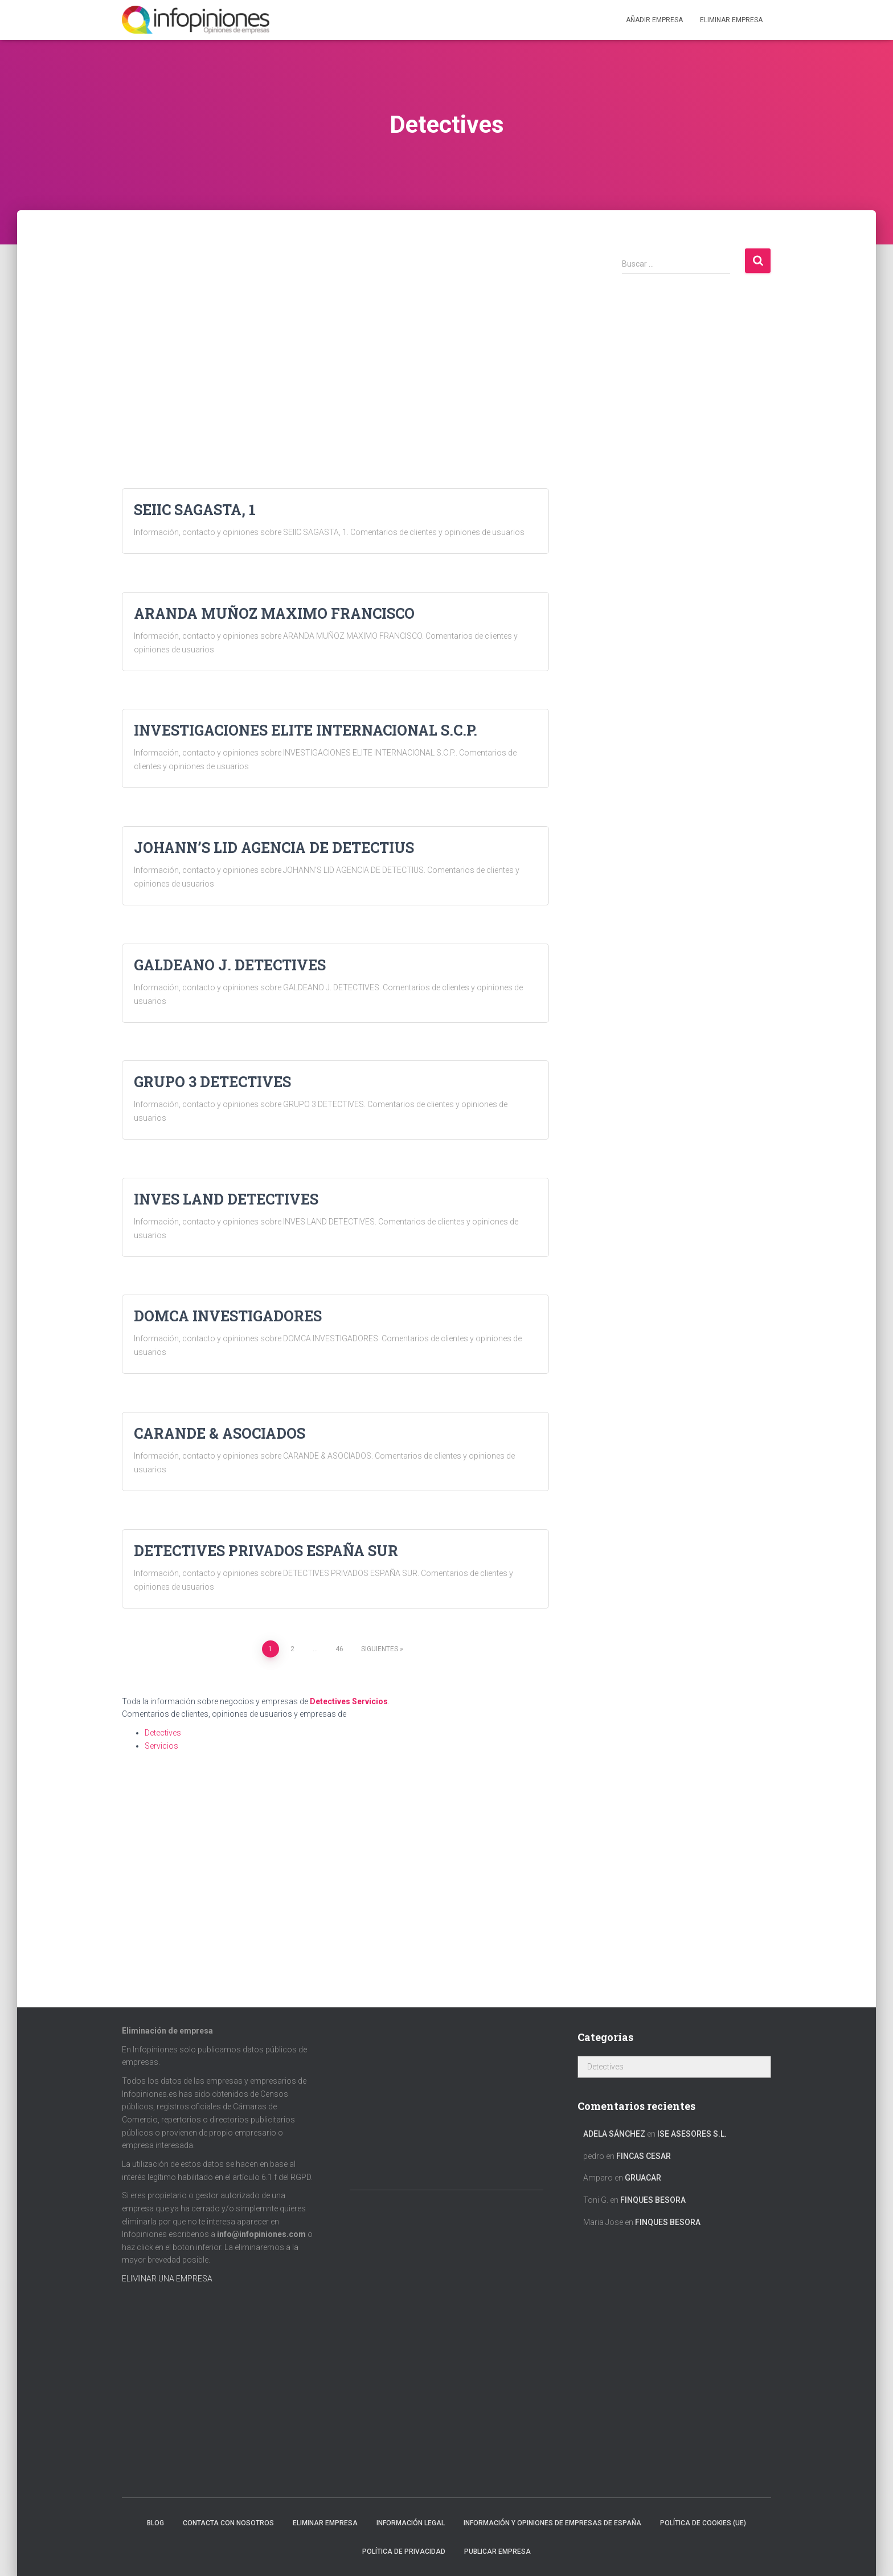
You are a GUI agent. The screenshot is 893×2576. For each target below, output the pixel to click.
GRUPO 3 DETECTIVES (212, 1081)
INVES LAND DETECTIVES (226, 1199)
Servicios (370, 1701)
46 (339, 1649)
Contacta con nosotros (228, 2523)
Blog (155, 2523)
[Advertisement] (335, 327)
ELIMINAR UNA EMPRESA (167, 2278)
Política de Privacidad (403, 2551)
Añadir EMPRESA (654, 20)
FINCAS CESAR (643, 2156)
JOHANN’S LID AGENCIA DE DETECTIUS (274, 847)
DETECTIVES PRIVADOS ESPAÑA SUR (266, 1550)
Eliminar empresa (325, 2523)
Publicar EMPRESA (497, 2551)
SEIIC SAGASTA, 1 (195, 509)
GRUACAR (643, 2177)
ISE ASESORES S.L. (692, 2133)
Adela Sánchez (614, 2133)
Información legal (410, 2523)
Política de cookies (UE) (703, 2523)
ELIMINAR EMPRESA (731, 20)
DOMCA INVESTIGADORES (228, 1316)
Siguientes (379, 1649)
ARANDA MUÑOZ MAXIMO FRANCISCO (274, 613)
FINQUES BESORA (653, 2199)
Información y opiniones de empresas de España (552, 2523)
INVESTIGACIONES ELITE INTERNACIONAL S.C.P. (305, 730)
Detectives (330, 1701)
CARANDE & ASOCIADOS (219, 1433)
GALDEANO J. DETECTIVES (230, 965)
